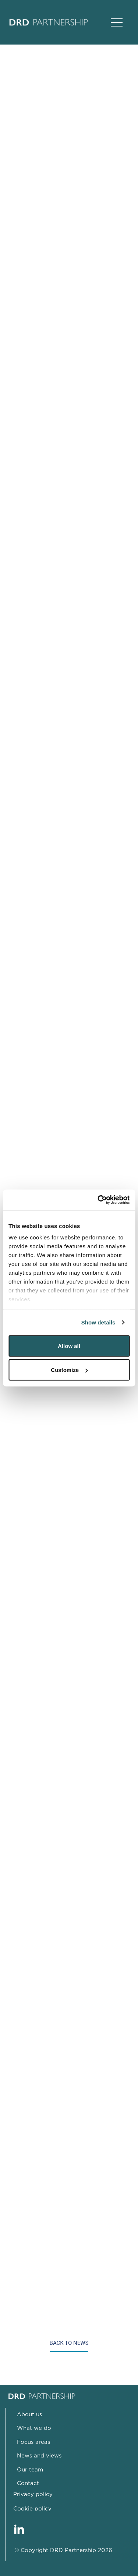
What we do (34, 2428)
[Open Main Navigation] (116, 22)
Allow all (69, 1345)
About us (29, 2414)
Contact (28, 2483)
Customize (69, 1370)
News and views (39, 2455)
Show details (98, 1322)
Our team (30, 2469)
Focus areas (33, 2442)
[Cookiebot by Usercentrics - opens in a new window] (98, 1200)
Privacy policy (33, 2494)
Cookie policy (32, 2508)
